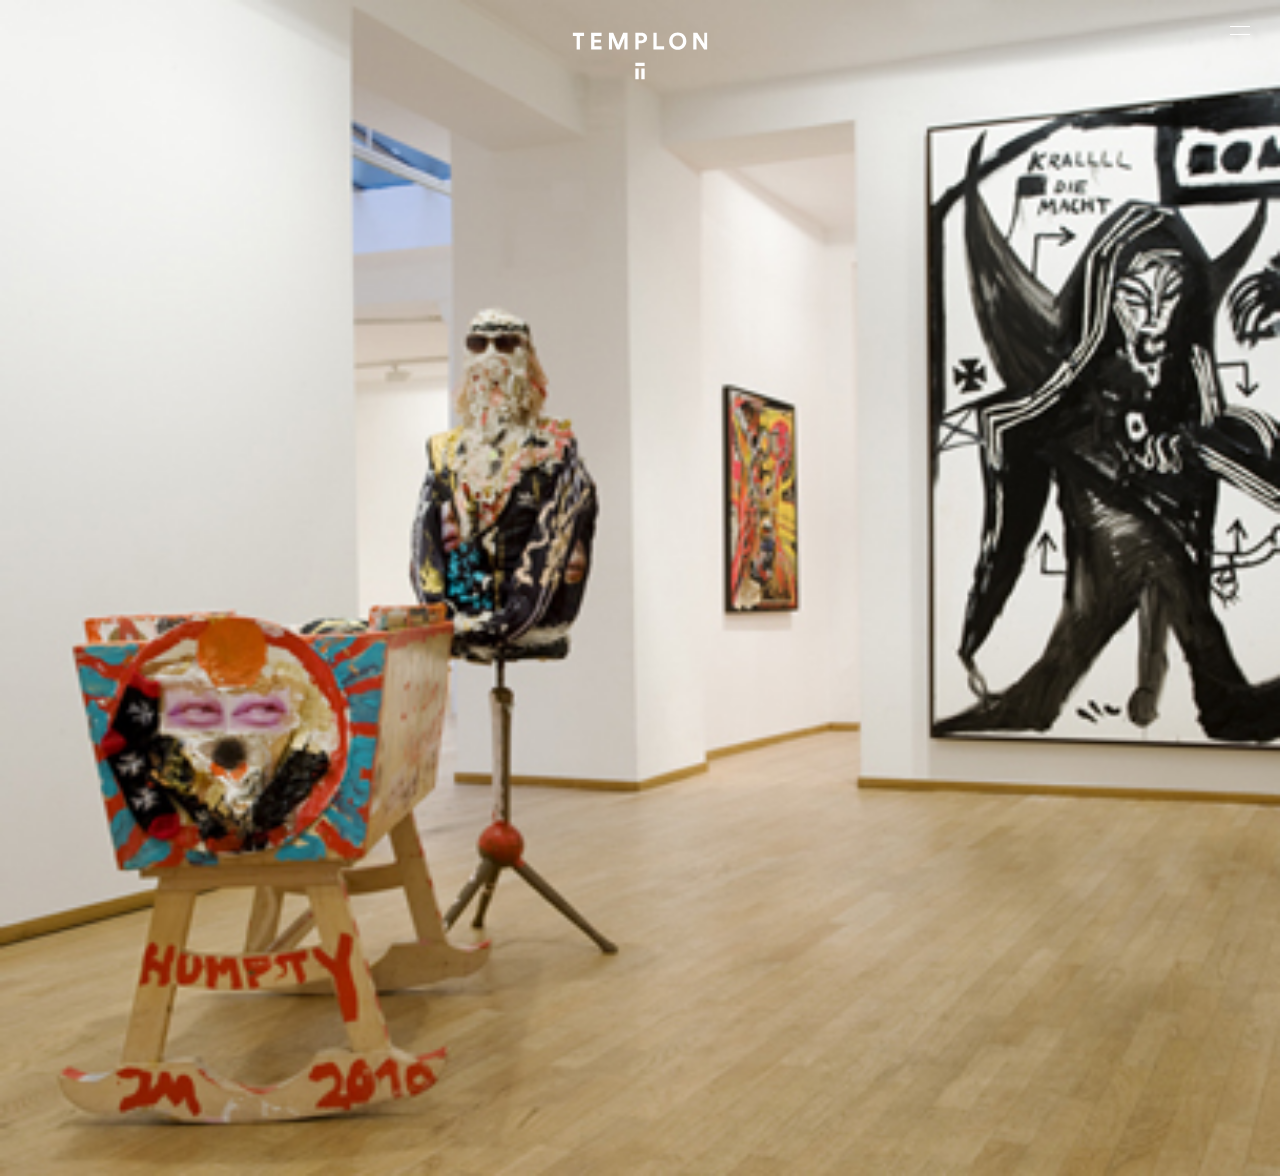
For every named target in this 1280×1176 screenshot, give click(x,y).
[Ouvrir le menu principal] (1240, 30)
